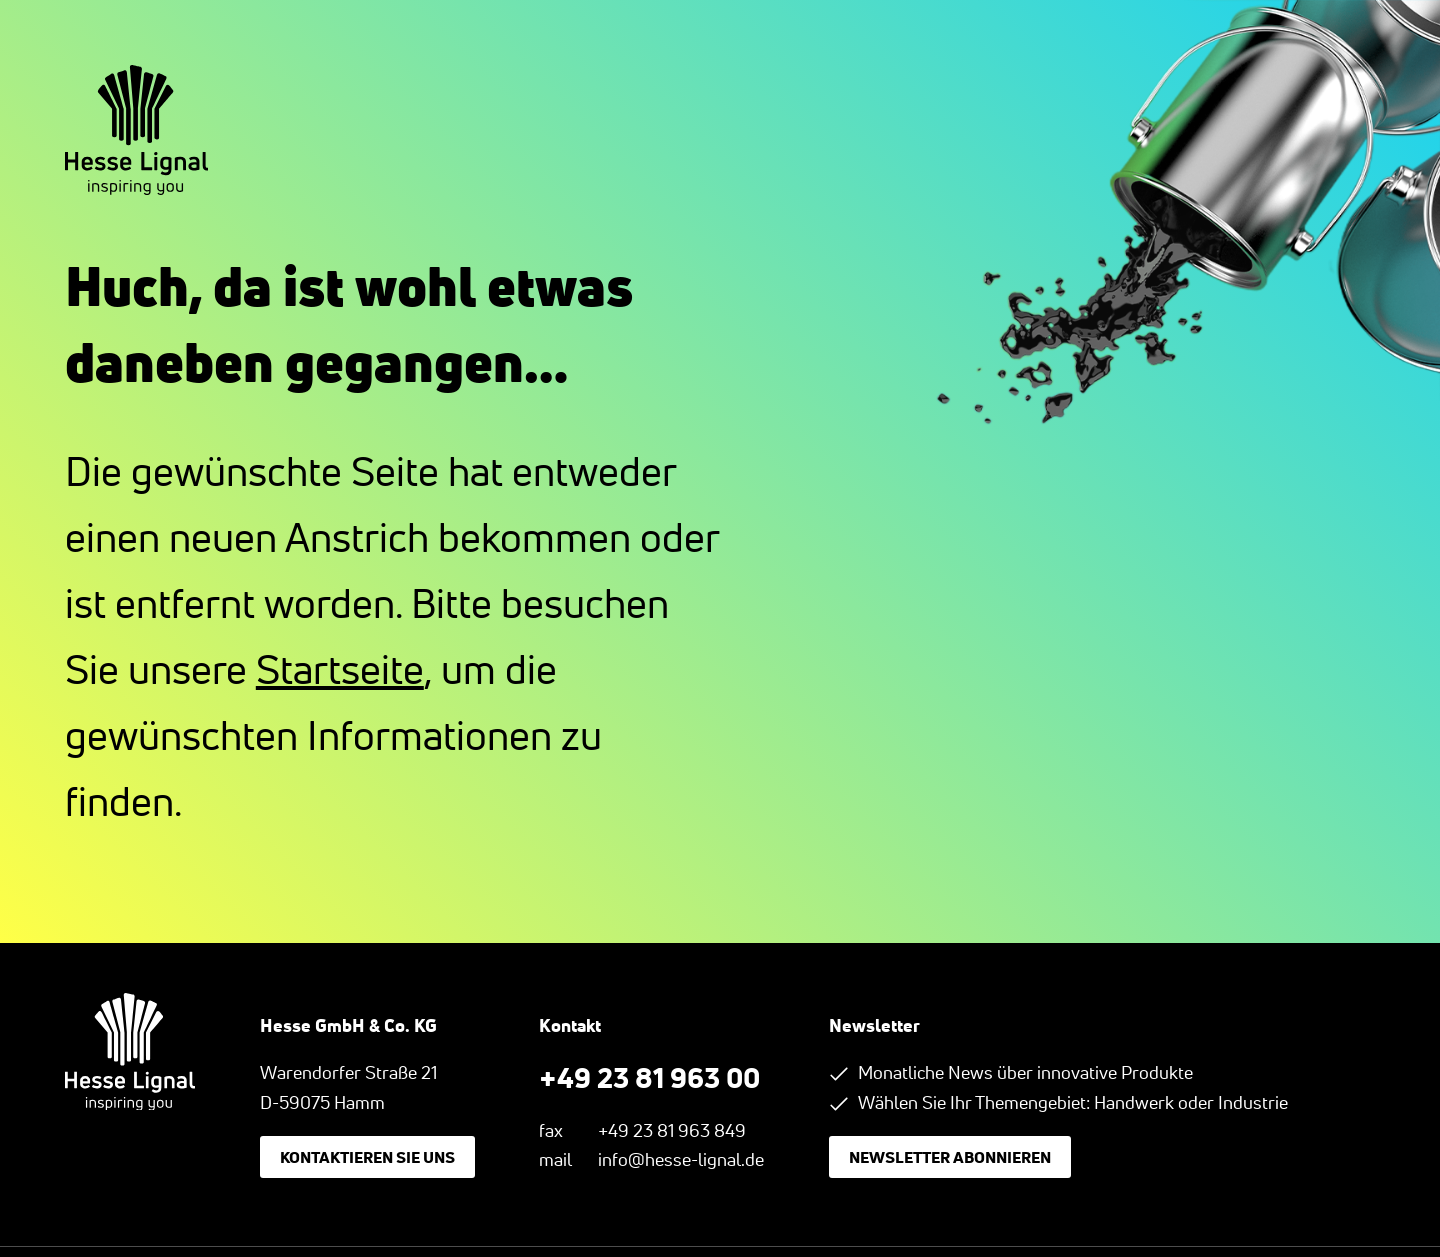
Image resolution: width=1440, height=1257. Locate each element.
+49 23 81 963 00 (649, 1077)
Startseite (340, 669)
